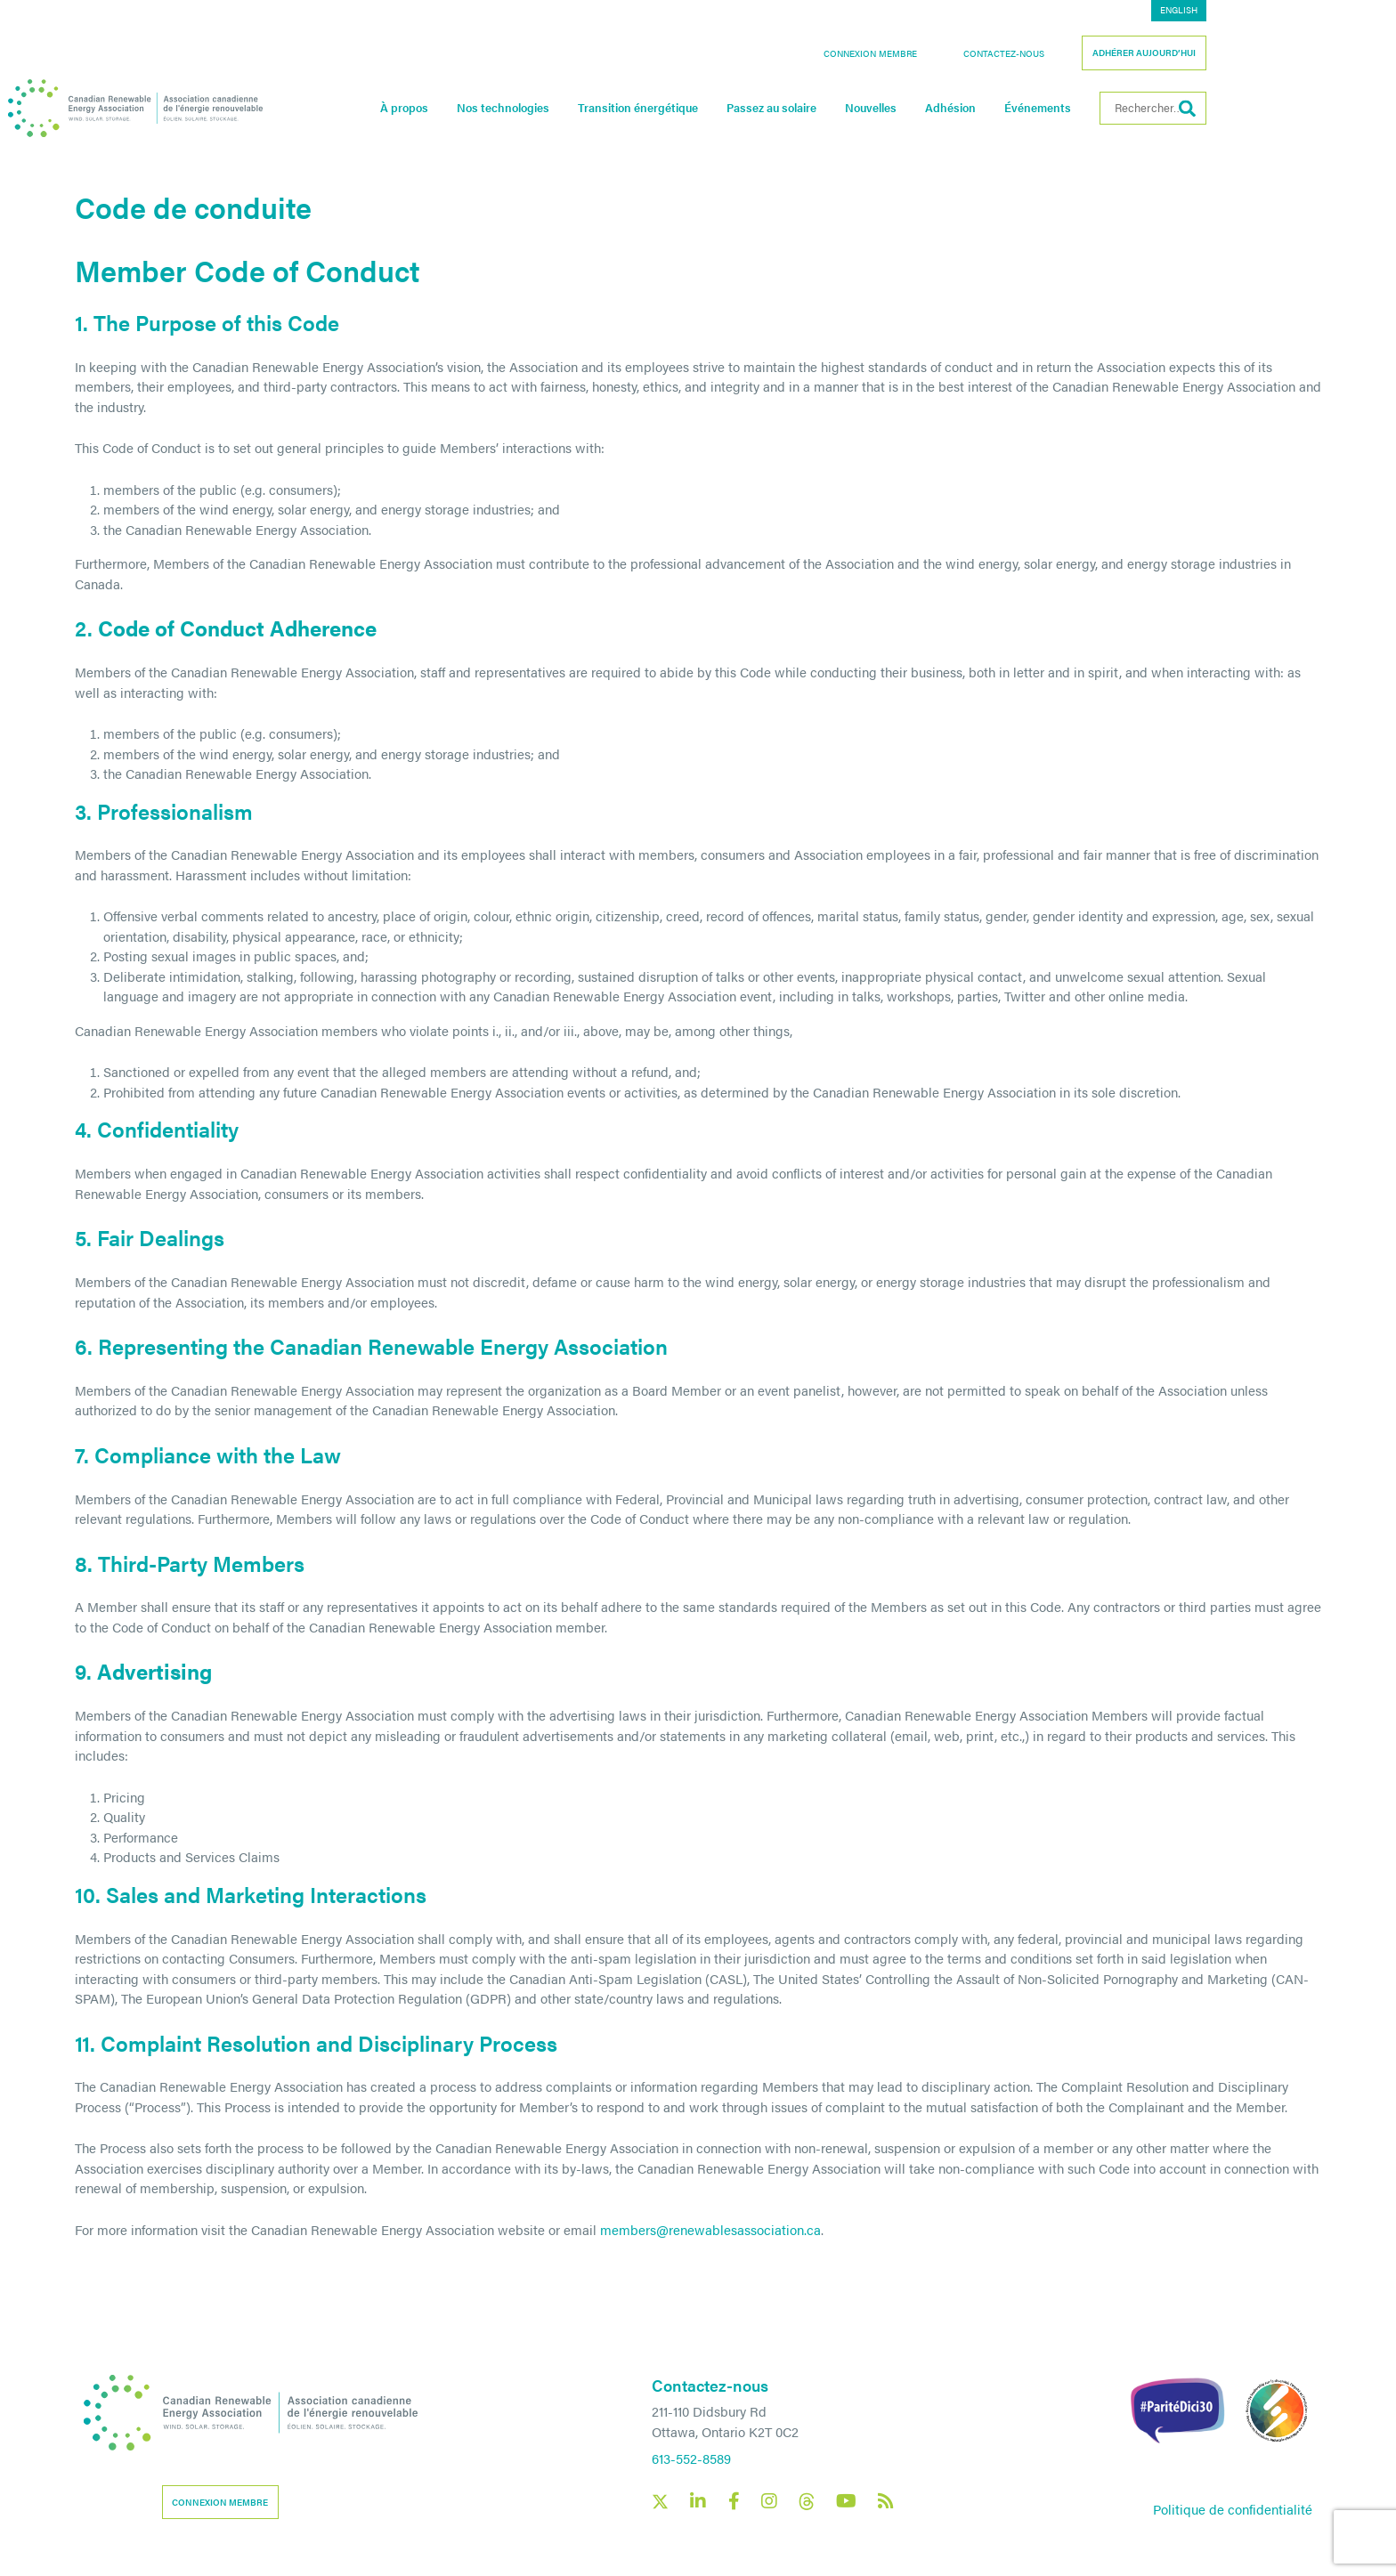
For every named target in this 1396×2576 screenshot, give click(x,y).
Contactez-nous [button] (1109, 53)
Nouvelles (976, 108)
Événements (1143, 108)
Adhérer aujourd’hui (1250, 52)
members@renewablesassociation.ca (710, 2229)
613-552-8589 (691, 2458)
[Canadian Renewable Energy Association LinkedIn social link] (698, 2501)
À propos (510, 108)
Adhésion (1056, 108)
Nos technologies (609, 108)
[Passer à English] (1284, 10)
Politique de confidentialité (1232, 2508)
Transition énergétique (744, 108)
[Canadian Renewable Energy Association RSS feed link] (886, 2501)
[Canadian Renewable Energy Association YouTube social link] (846, 2501)
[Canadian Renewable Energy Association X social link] (660, 2501)
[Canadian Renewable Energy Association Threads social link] (806, 2501)
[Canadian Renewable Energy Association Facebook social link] (734, 2501)
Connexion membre (976, 53)
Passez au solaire (877, 108)
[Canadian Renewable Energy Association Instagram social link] (769, 2501)
